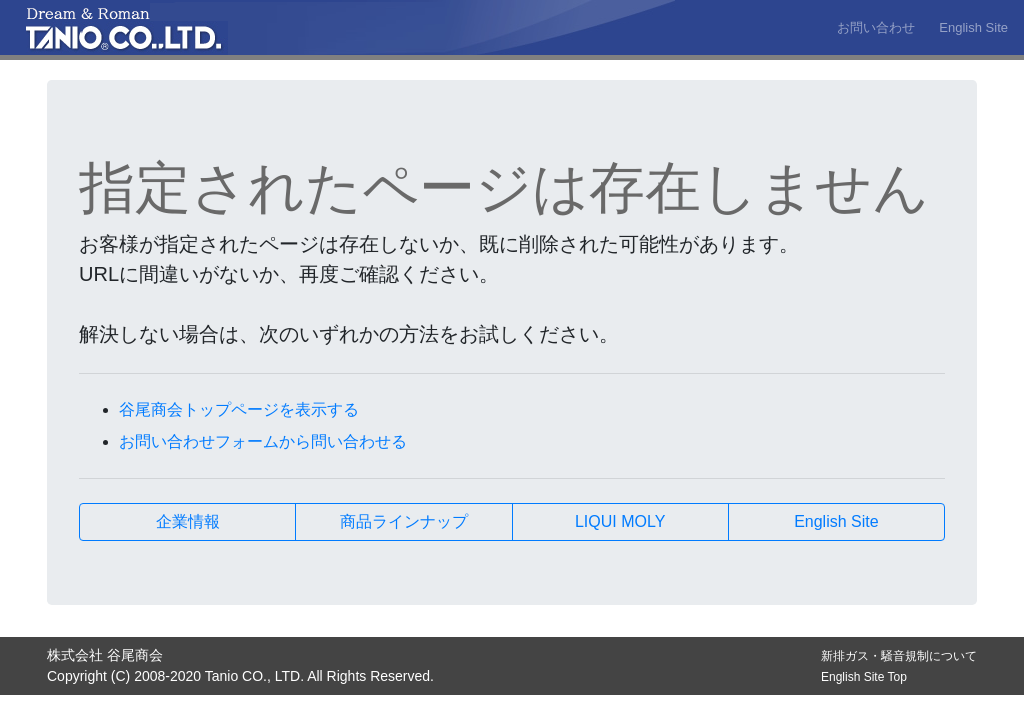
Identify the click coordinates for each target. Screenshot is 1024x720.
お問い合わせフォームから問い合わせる (263, 441)
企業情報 (188, 521)
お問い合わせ (876, 27)
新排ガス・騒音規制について (899, 656)
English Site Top (864, 677)
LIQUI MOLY (620, 521)
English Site (973, 27)
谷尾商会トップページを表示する (239, 409)
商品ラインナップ (404, 521)
